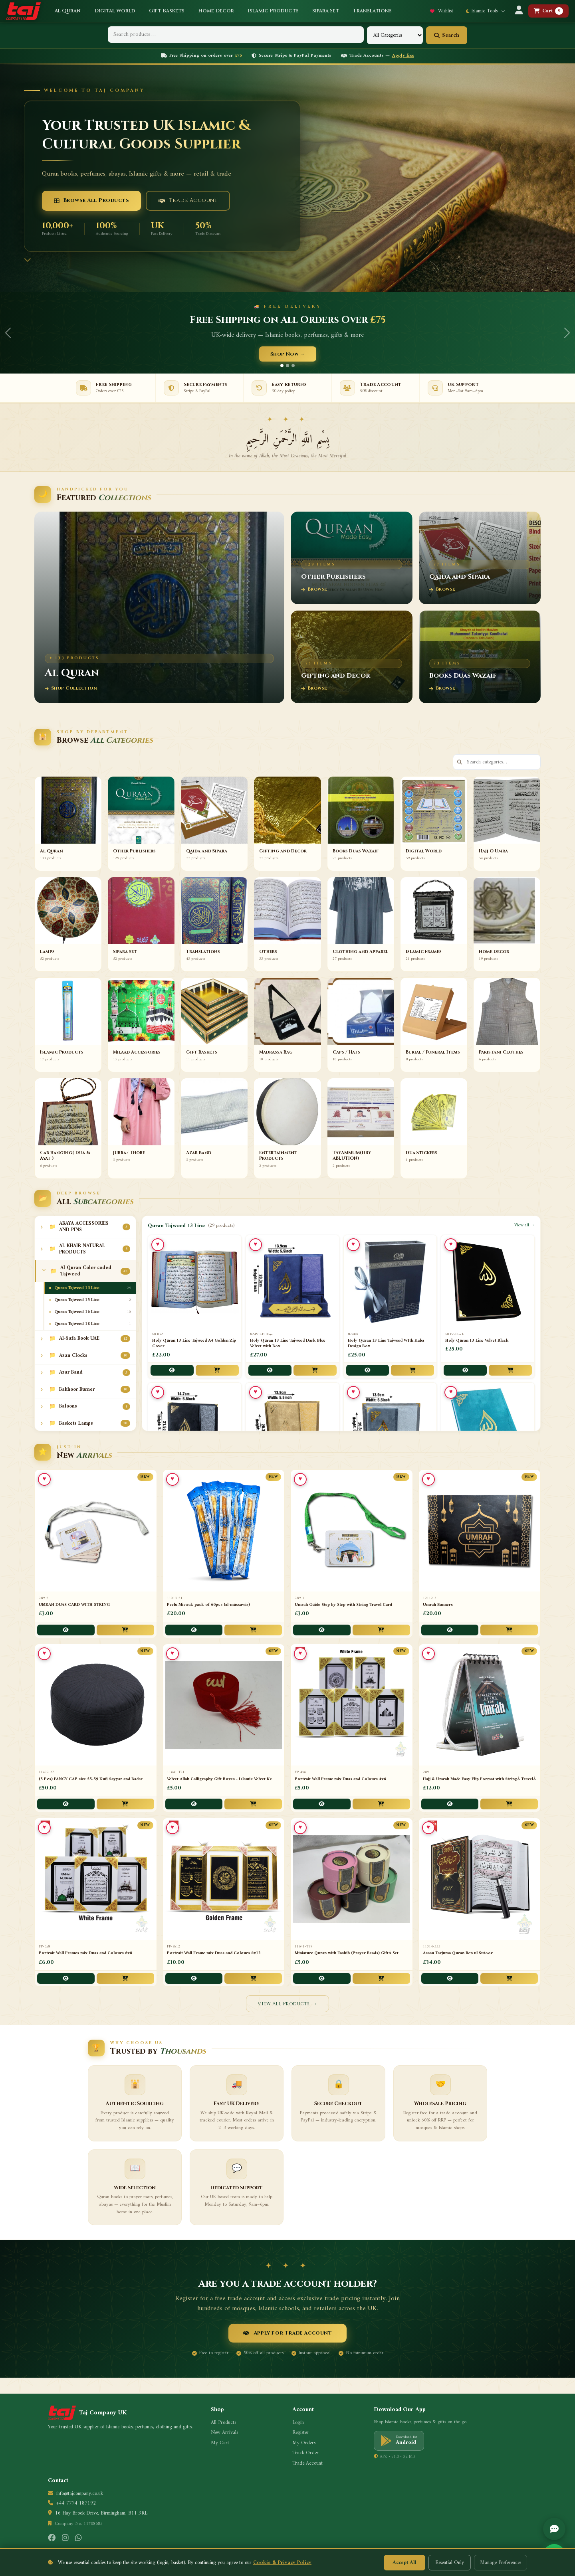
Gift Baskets (166, 10)
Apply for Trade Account (287, 2333)
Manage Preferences (500, 2562)
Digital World (114, 10)
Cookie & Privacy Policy (282, 2562)
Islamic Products (273, 10)
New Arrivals (224, 2433)
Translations (372, 10)
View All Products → (287, 2004)
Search (446, 35)
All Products (223, 2423)
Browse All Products (91, 200)
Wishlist (441, 11)
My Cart (220, 2443)
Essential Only (449, 2562)
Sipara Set (325, 10)
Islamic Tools (485, 11)
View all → (524, 1225)
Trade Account (188, 200)
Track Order (305, 2453)
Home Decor (216, 10)
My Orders (303, 2443)
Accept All (404, 2562)
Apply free (403, 55)
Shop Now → (287, 354)
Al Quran (67, 10)
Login (298, 2423)
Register (300, 2433)
